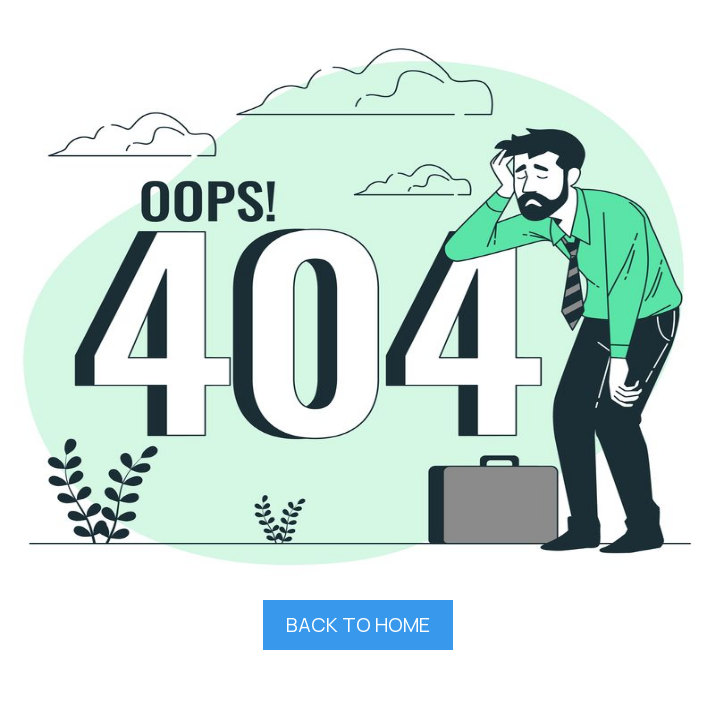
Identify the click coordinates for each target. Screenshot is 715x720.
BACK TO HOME (358, 624)
